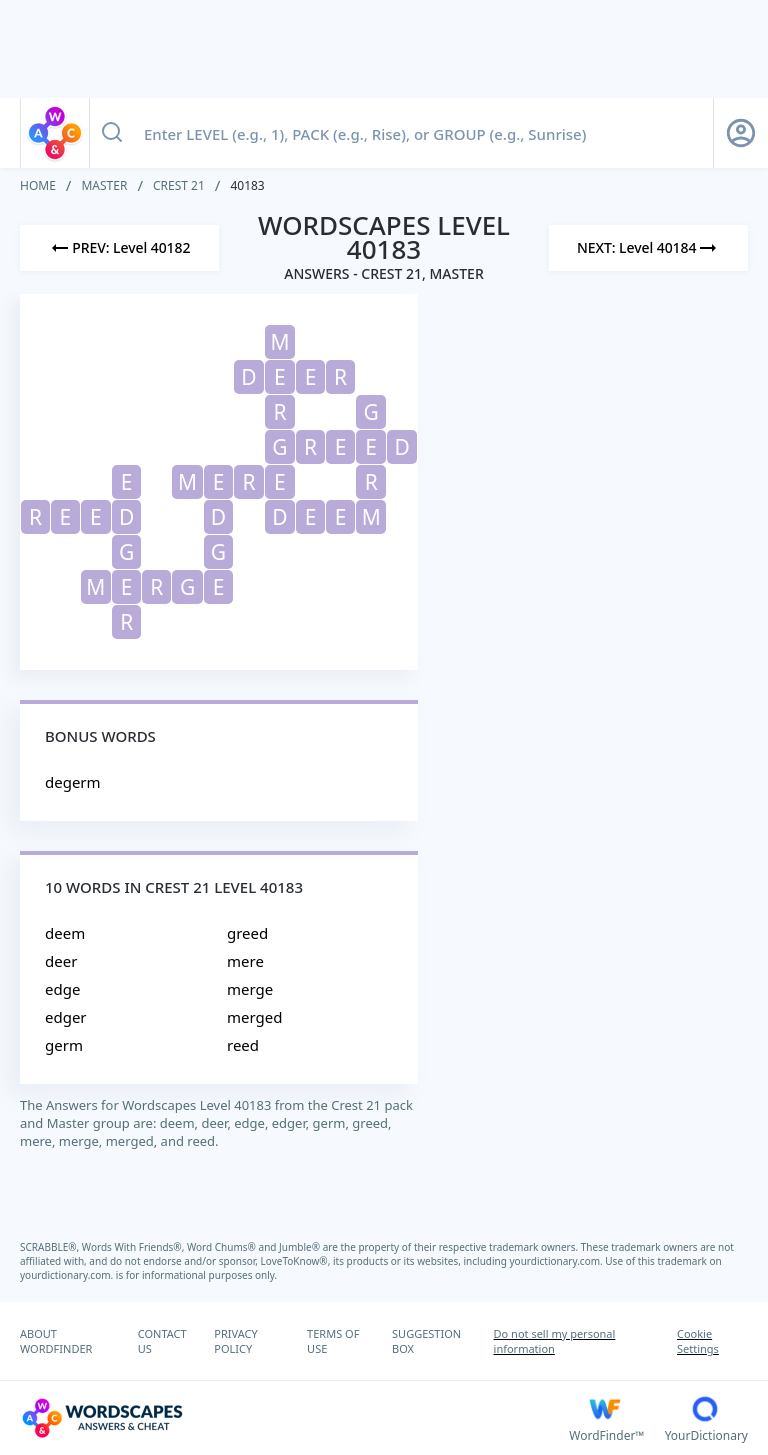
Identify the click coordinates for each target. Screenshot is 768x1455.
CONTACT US (162, 1341)
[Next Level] (648, 248)
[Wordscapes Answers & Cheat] (294, 1418)
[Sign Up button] (741, 133)
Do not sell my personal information (555, 1341)
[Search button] (112, 133)
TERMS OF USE (333, 1341)
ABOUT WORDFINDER (56, 1341)
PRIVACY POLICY (235, 1341)
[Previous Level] (119, 248)
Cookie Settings (698, 1341)
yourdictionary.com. (558, 1261)
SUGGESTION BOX (426, 1341)
